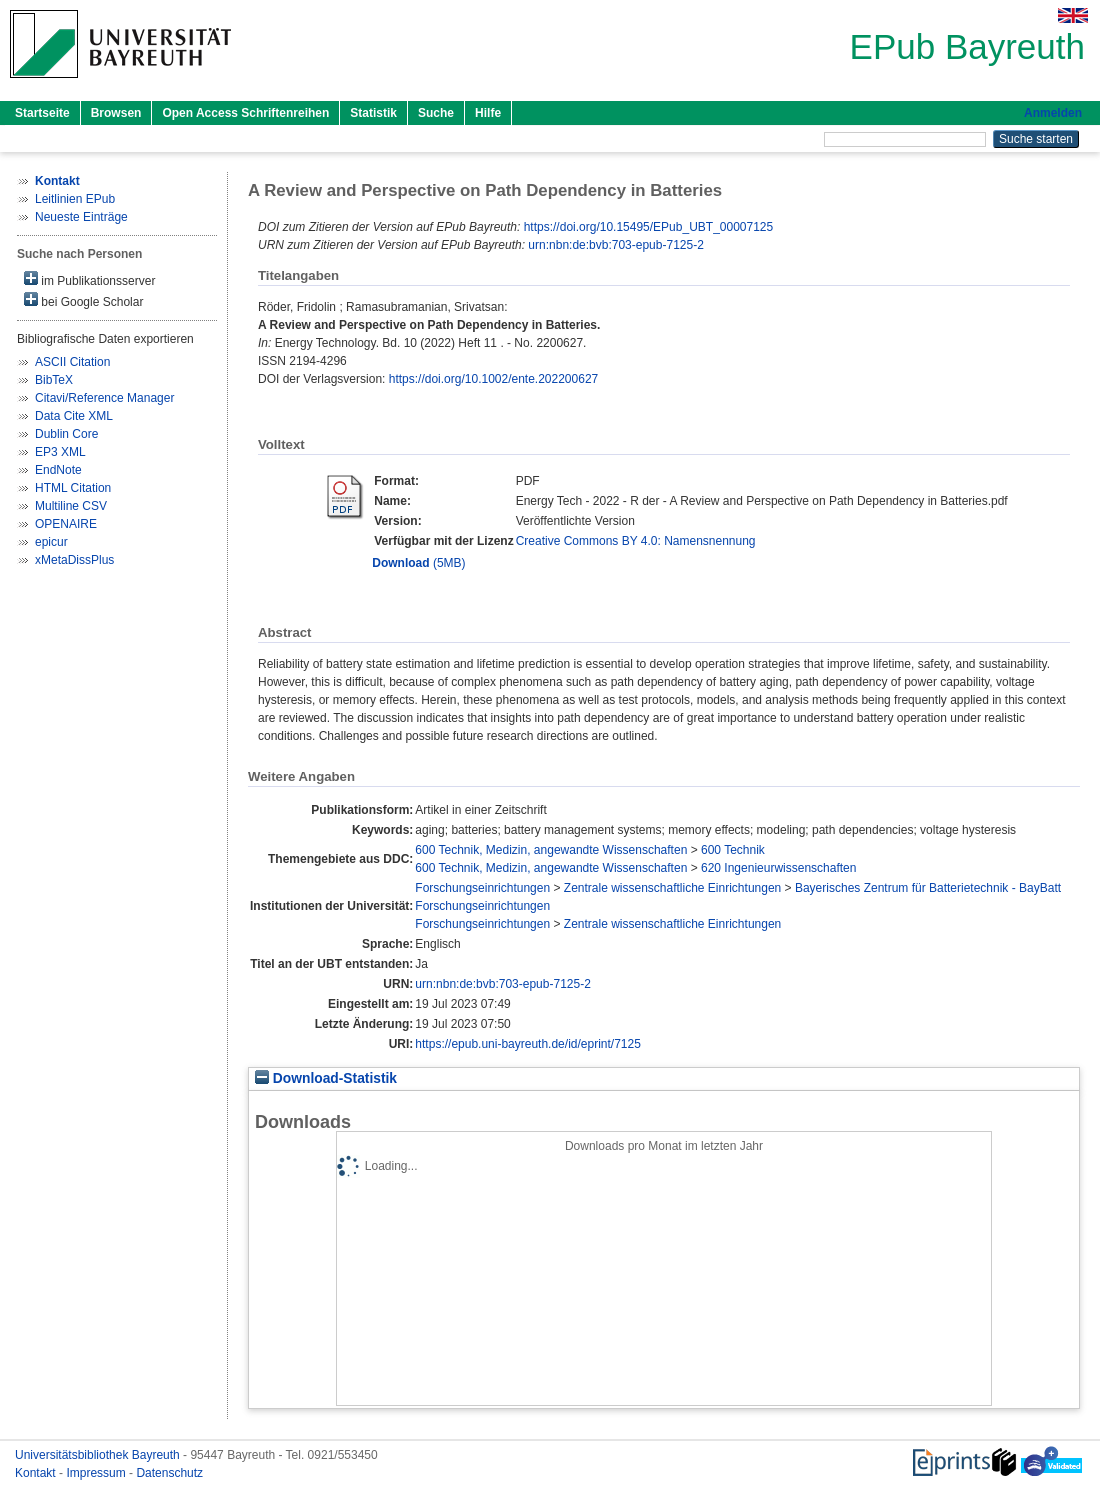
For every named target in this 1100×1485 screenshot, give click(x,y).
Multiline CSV (71, 506)
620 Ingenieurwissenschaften (778, 868)
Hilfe (488, 113)
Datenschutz (169, 1473)
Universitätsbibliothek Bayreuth (99, 1455)
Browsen (116, 113)
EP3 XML (60, 452)
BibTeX (54, 380)
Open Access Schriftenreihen (245, 113)
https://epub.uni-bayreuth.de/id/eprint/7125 (528, 1044)
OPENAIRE (66, 524)
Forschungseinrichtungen (482, 888)
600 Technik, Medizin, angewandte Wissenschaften (551, 850)
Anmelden (1053, 113)
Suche (436, 113)
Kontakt (37, 1473)
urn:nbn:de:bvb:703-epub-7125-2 (615, 245)
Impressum (97, 1473)
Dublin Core (66, 434)
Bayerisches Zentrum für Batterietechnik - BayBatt (928, 888)
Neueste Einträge (81, 217)
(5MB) (418, 563)
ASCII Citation (72, 362)
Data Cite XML (74, 416)
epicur (51, 542)
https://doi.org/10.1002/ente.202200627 (494, 379)
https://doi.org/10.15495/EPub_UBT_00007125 (649, 227)
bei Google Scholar (83, 300)
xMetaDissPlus (74, 560)
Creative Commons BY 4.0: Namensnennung (636, 541)
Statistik (373, 113)
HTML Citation (73, 488)
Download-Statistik (326, 1078)
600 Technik (733, 850)
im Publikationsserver (89, 279)
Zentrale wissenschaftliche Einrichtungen (672, 888)
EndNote (58, 470)
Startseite (42, 113)
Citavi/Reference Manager (104, 398)
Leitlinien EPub (75, 199)
